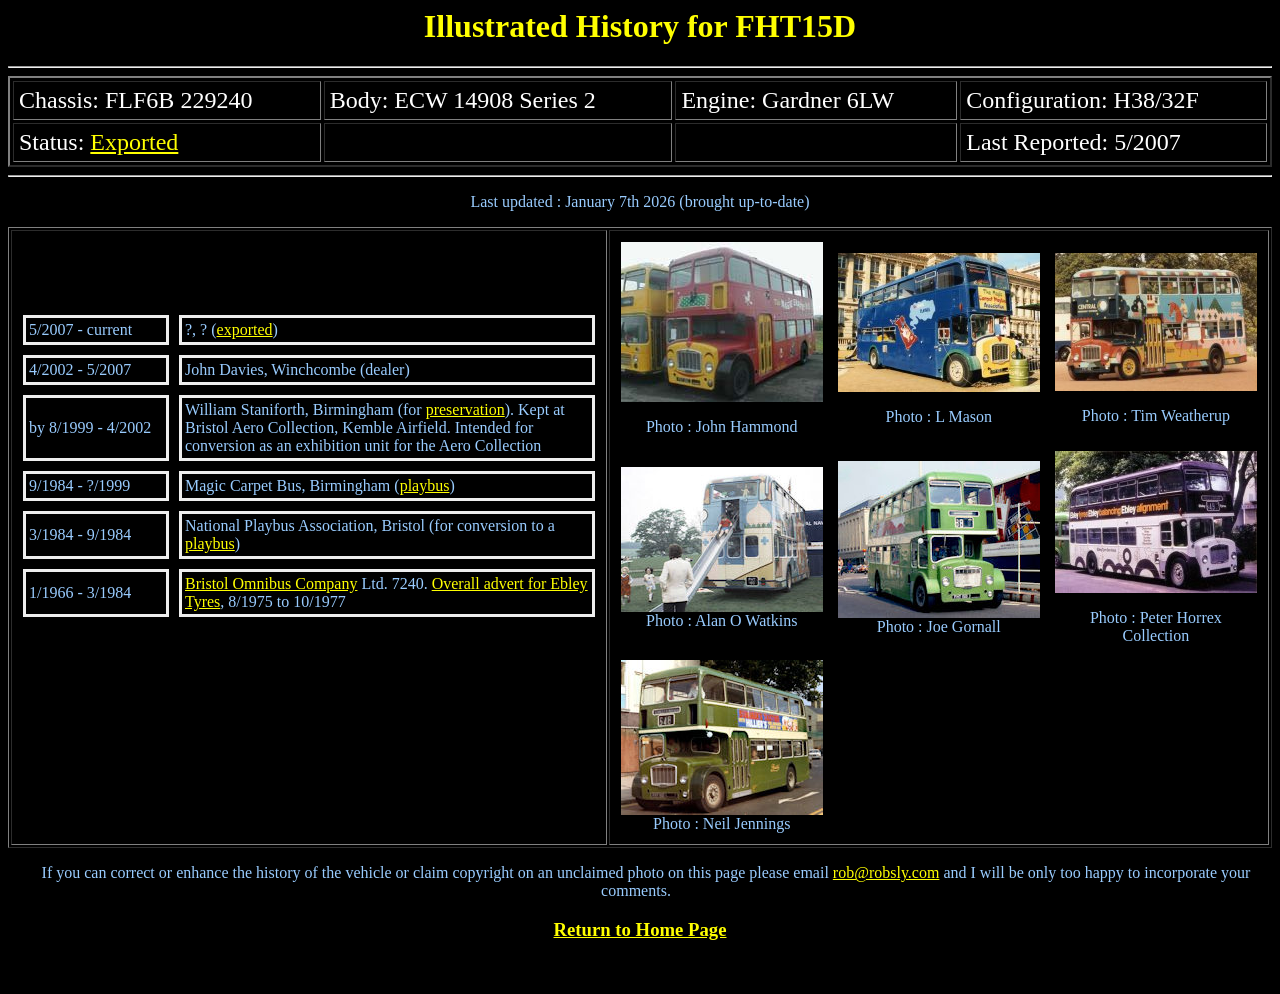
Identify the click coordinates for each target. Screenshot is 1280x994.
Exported (134, 142)
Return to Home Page (640, 929)
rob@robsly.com (886, 872)
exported (245, 329)
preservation (465, 409)
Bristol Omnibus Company (271, 583)
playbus (425, 485)
